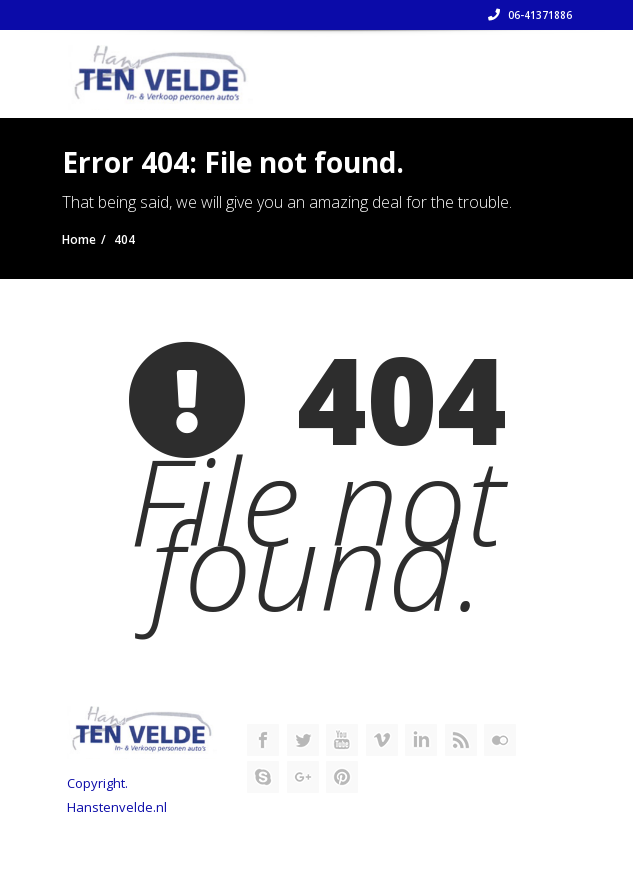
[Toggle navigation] (543, 67)
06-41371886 (530, 15)
